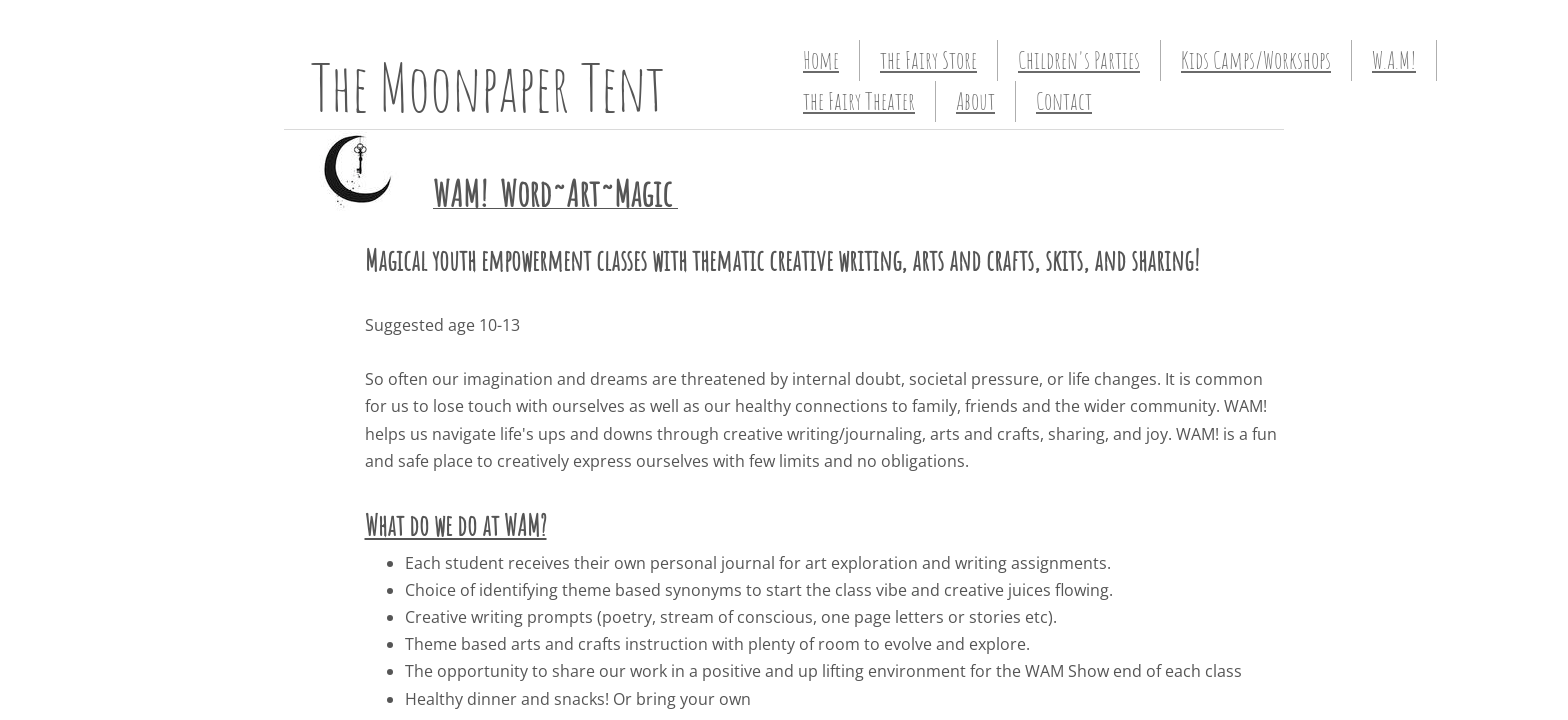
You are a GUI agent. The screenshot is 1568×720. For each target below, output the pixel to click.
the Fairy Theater (859, 101)
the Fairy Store (928, 60)
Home (821, 60)
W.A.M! (1394, 60)
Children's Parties (1079, 60)
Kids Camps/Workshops (1256, 60)
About (975, 101)
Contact (1064, 101)
